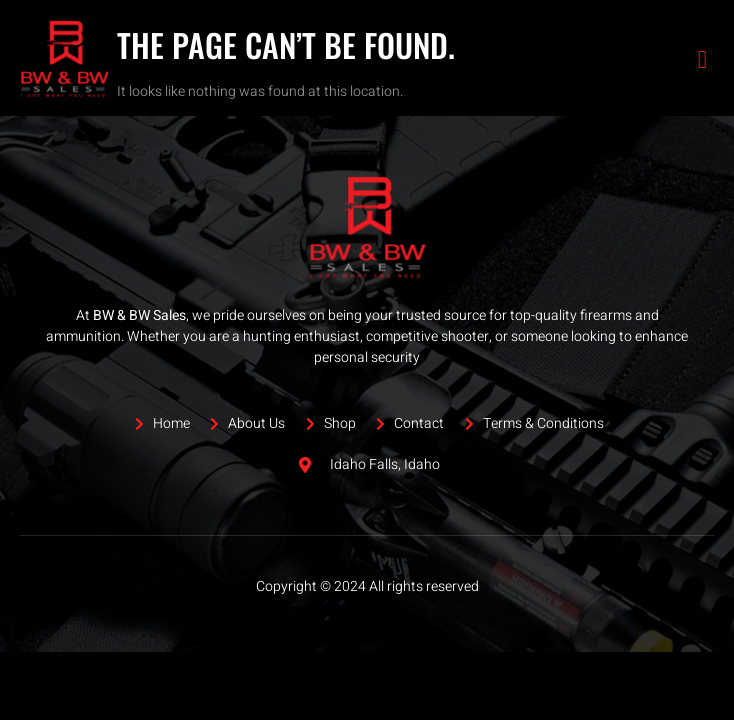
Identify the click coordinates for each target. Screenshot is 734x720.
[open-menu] (703, 59)
